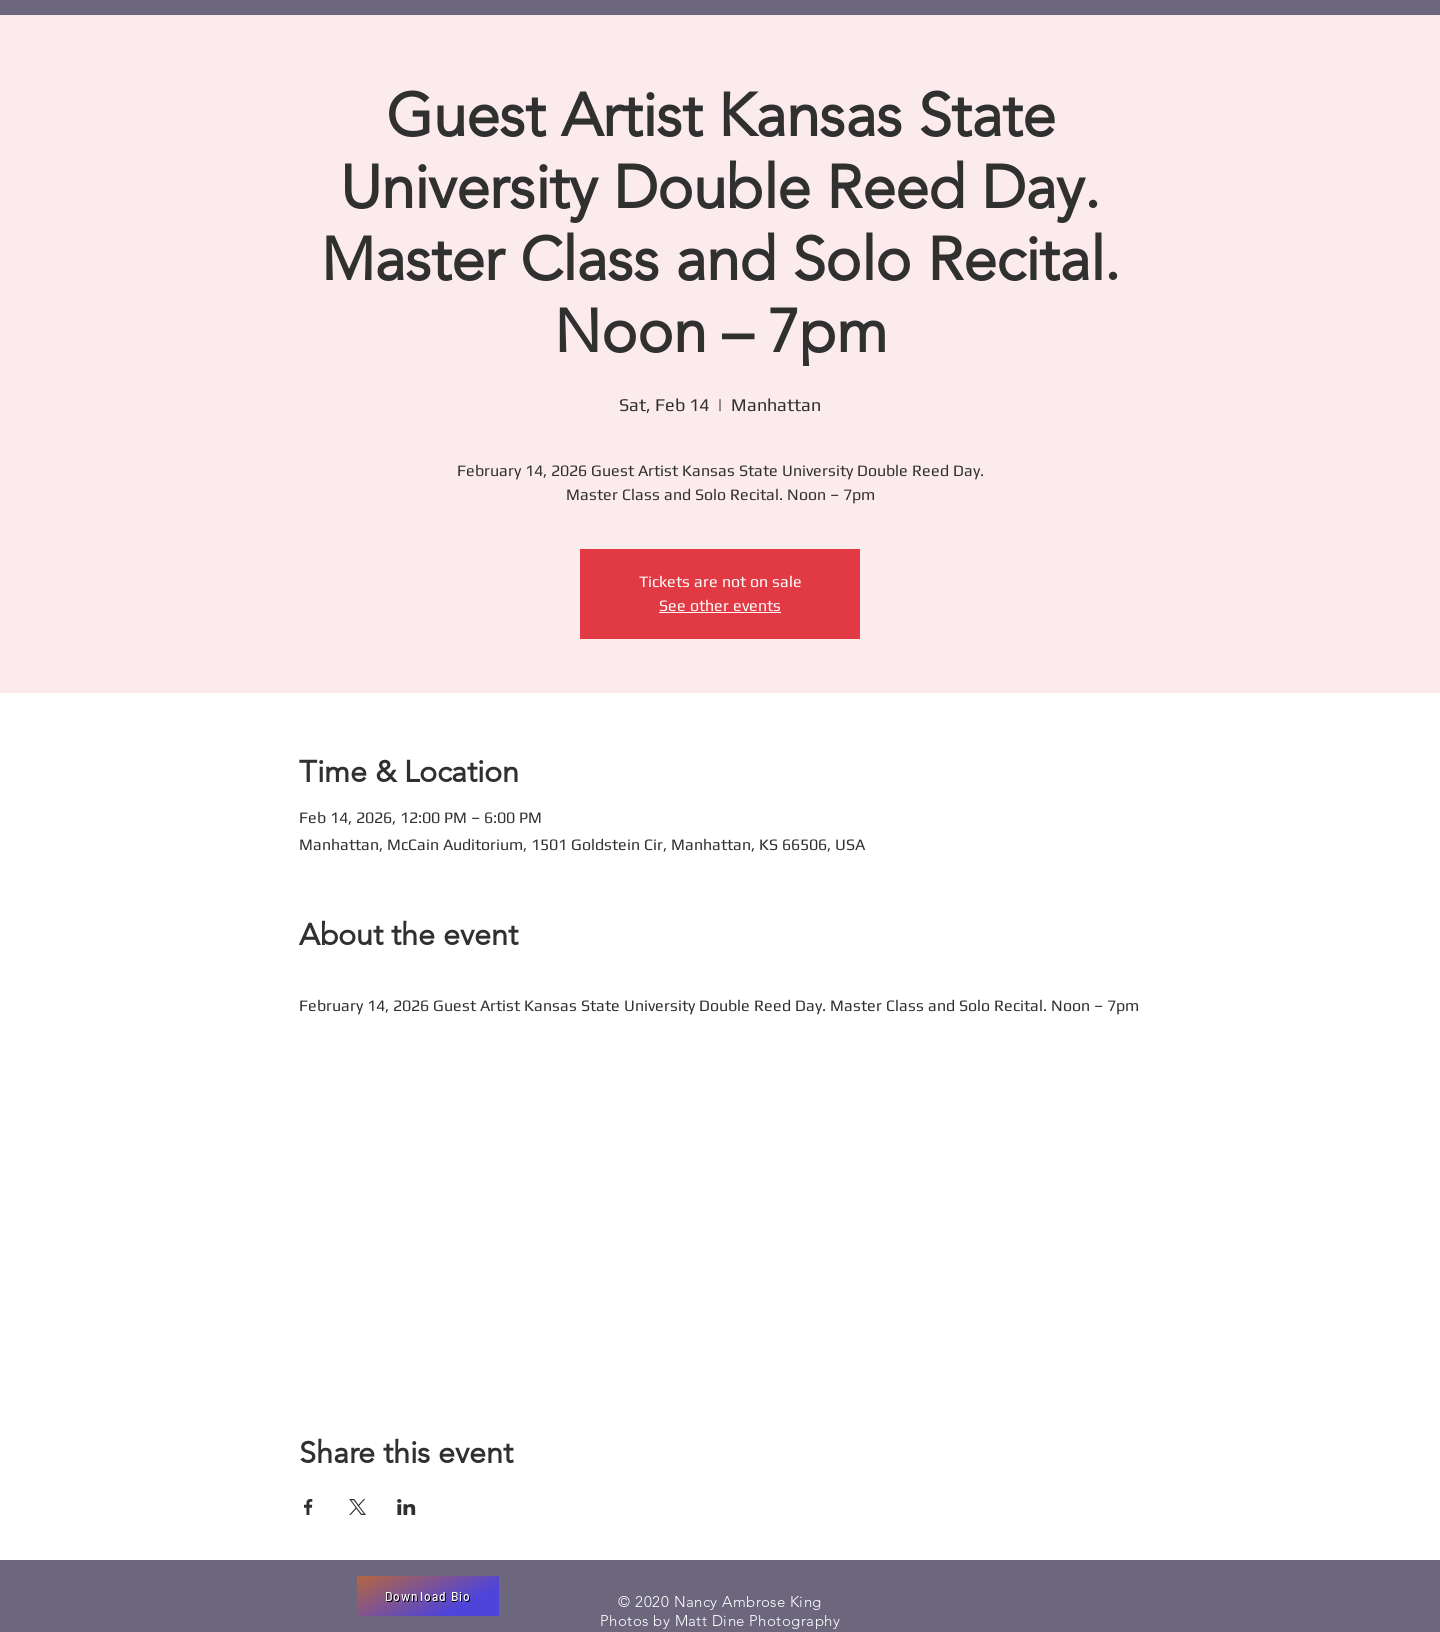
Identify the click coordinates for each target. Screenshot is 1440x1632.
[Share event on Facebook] (308, 1507)
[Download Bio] (428, 1596)
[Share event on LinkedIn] (406, 1507)
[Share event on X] (357, 1507)
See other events (720, 605)
